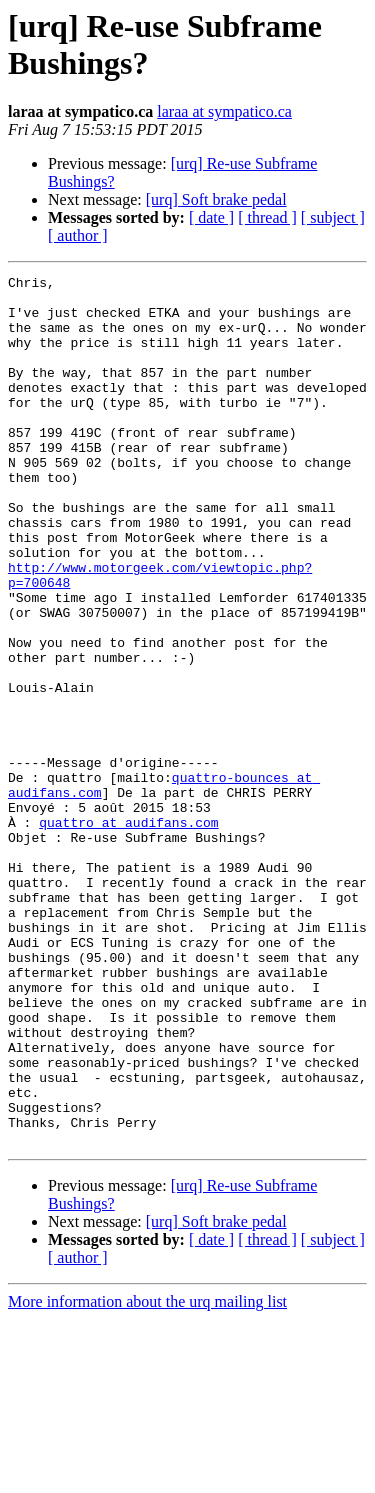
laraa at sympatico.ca (224, 111)
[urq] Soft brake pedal (216, 199)
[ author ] (78, 235)
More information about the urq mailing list (147, 1475)
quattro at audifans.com (128, 933)
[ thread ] (267, 217)
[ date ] (211, 217)
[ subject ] (333, 217)
